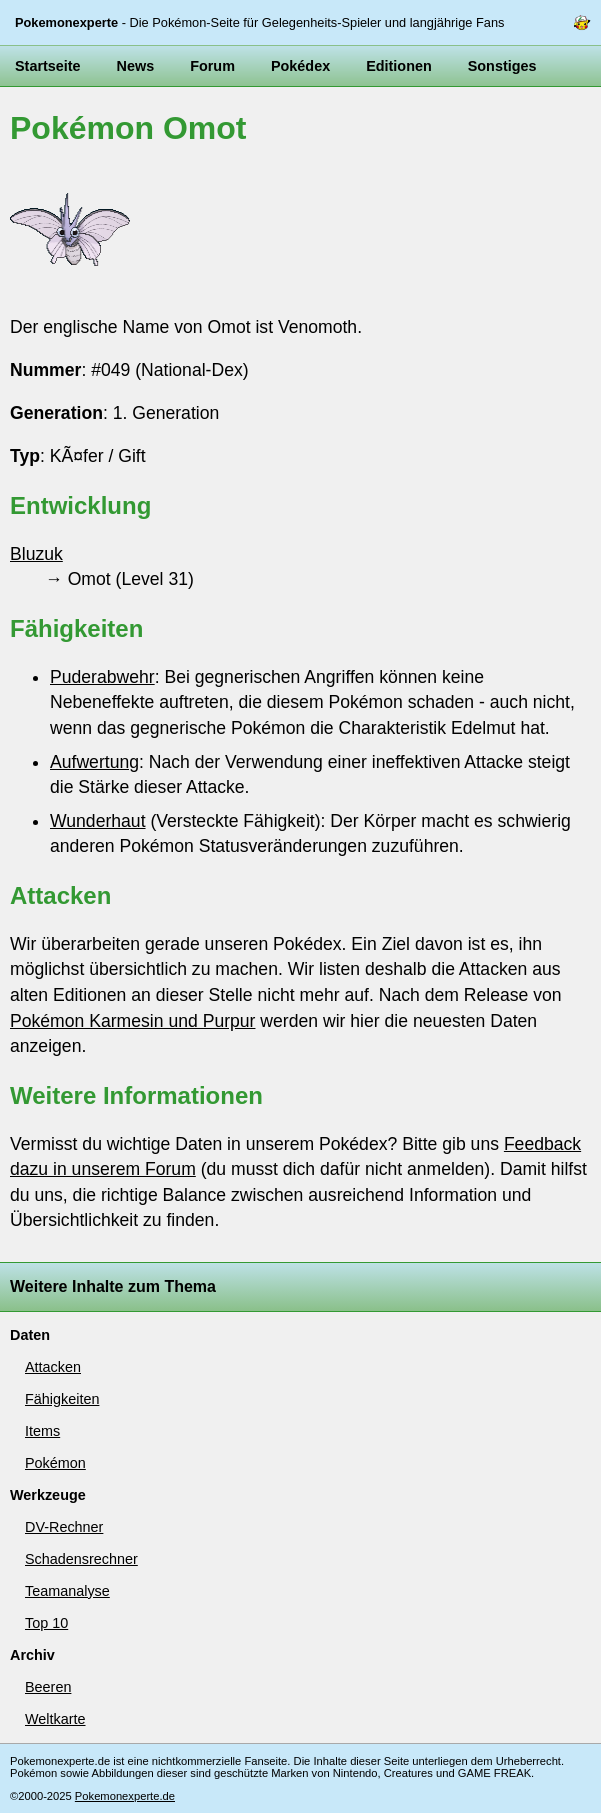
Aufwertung (94, 762)
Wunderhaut (98, 821)
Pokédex (300, 66)
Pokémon (55, 1463)
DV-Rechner (64, 1527)
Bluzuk (36, 554)
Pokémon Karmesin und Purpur (132, 1021)
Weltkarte (55, 1719)
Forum (212, 66)
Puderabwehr (102, 677)
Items (42, 1431)
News (136, 66)
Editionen (399, 66)
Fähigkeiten (62, 1399)
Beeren (48, 1687)
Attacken (53, 1367)
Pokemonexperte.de (125, 1796)
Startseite (48, 66)
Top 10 (46, 1623)
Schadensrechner (81, 1559)
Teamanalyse (67, 1591)
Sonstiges (502, 66)
